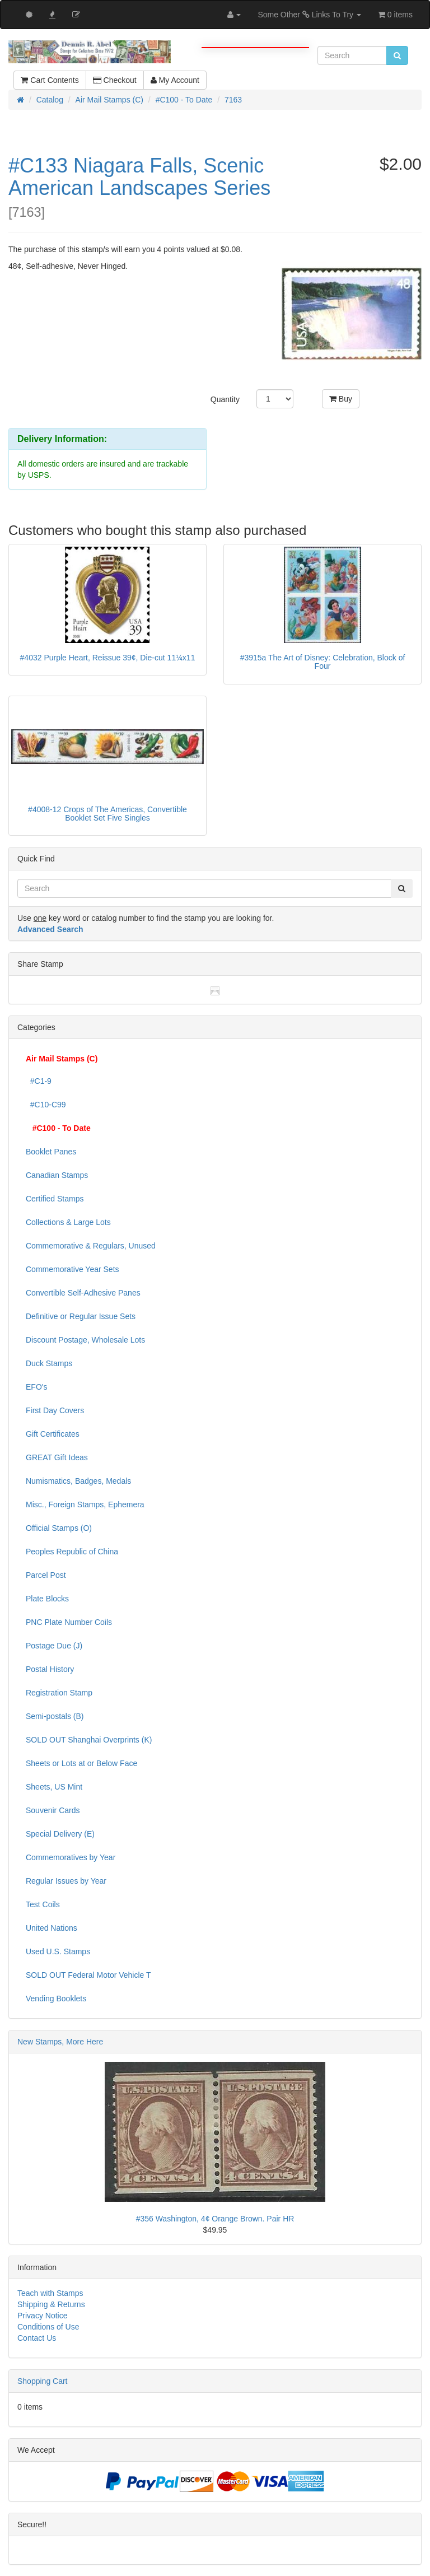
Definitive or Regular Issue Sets (80, 1316)
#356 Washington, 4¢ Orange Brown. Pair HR (215, 2218)
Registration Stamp (59, 1692)
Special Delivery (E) (60, 1833)
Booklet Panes (51, 1151)
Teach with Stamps (50, 2293)
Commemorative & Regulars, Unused (91, 1245)
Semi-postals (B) (54, 1716)
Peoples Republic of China (72, 1551)
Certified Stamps (54, 1198)
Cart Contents (49, 80)
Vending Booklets (56, 1998)
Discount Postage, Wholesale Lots (85, 1339)
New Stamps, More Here (60, 2041)
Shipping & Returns (51, 2304)
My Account (175, 80)
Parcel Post (46, 1575)
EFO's (36, 1386)
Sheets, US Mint (54, 1786)
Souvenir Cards (53, 1810)
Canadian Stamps (57, 1175)
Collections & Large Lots (68, 1222)
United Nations (51, 1927)
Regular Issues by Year (66, 1880)
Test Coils (43, 1904)
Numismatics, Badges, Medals (78, 1480)
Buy (340, 398)
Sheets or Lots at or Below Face (81, 1763)
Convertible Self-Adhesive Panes (83, 1292)
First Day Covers (55, 1410)
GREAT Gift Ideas (57, 1457)
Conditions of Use (48, 2326)
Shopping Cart (42, 2381)
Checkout (115, 80)
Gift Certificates (53, 1433)
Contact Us (36, 2337)
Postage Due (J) (54, 1645)
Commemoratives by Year (70, 1857)
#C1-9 (39, 1081)
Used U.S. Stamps (58, 1951)
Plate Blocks (47, 1598)
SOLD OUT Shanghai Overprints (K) (89, 1739)
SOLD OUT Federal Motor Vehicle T (88, 1975)
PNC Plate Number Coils (69, 1622)
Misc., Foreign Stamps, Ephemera (85, 1504)
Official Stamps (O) (59, 1528)
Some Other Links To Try (309, 14)
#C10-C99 (46, 1104)
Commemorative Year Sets (72, 1269)
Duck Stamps (49, 1363)
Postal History (50, 1669)
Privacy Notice (42, 2315)
